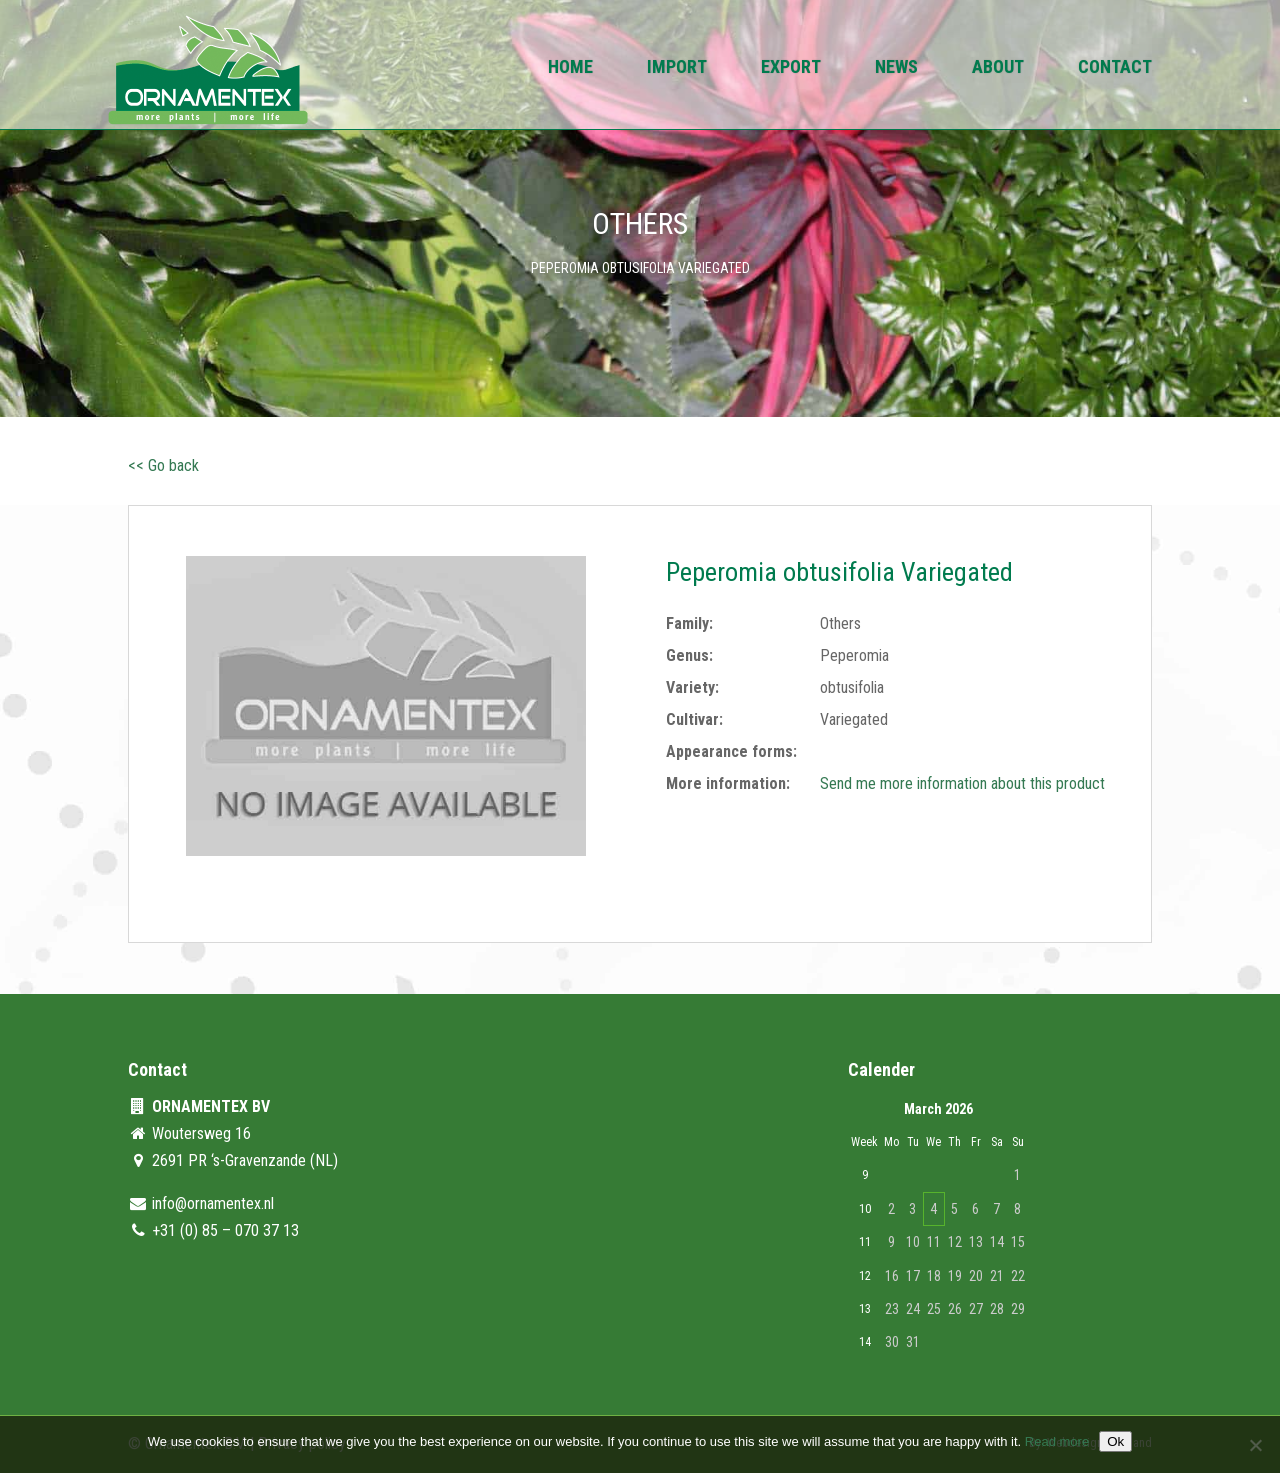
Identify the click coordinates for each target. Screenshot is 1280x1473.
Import (677, 68)
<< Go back (163, 465)
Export (791, 68)
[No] (1255, 1445)
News (896, 68)
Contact (1115, 68)
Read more (1057, 1441)
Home (570, 68)
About (998, 68)
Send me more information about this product (962, 783)
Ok (1115, 1441)
